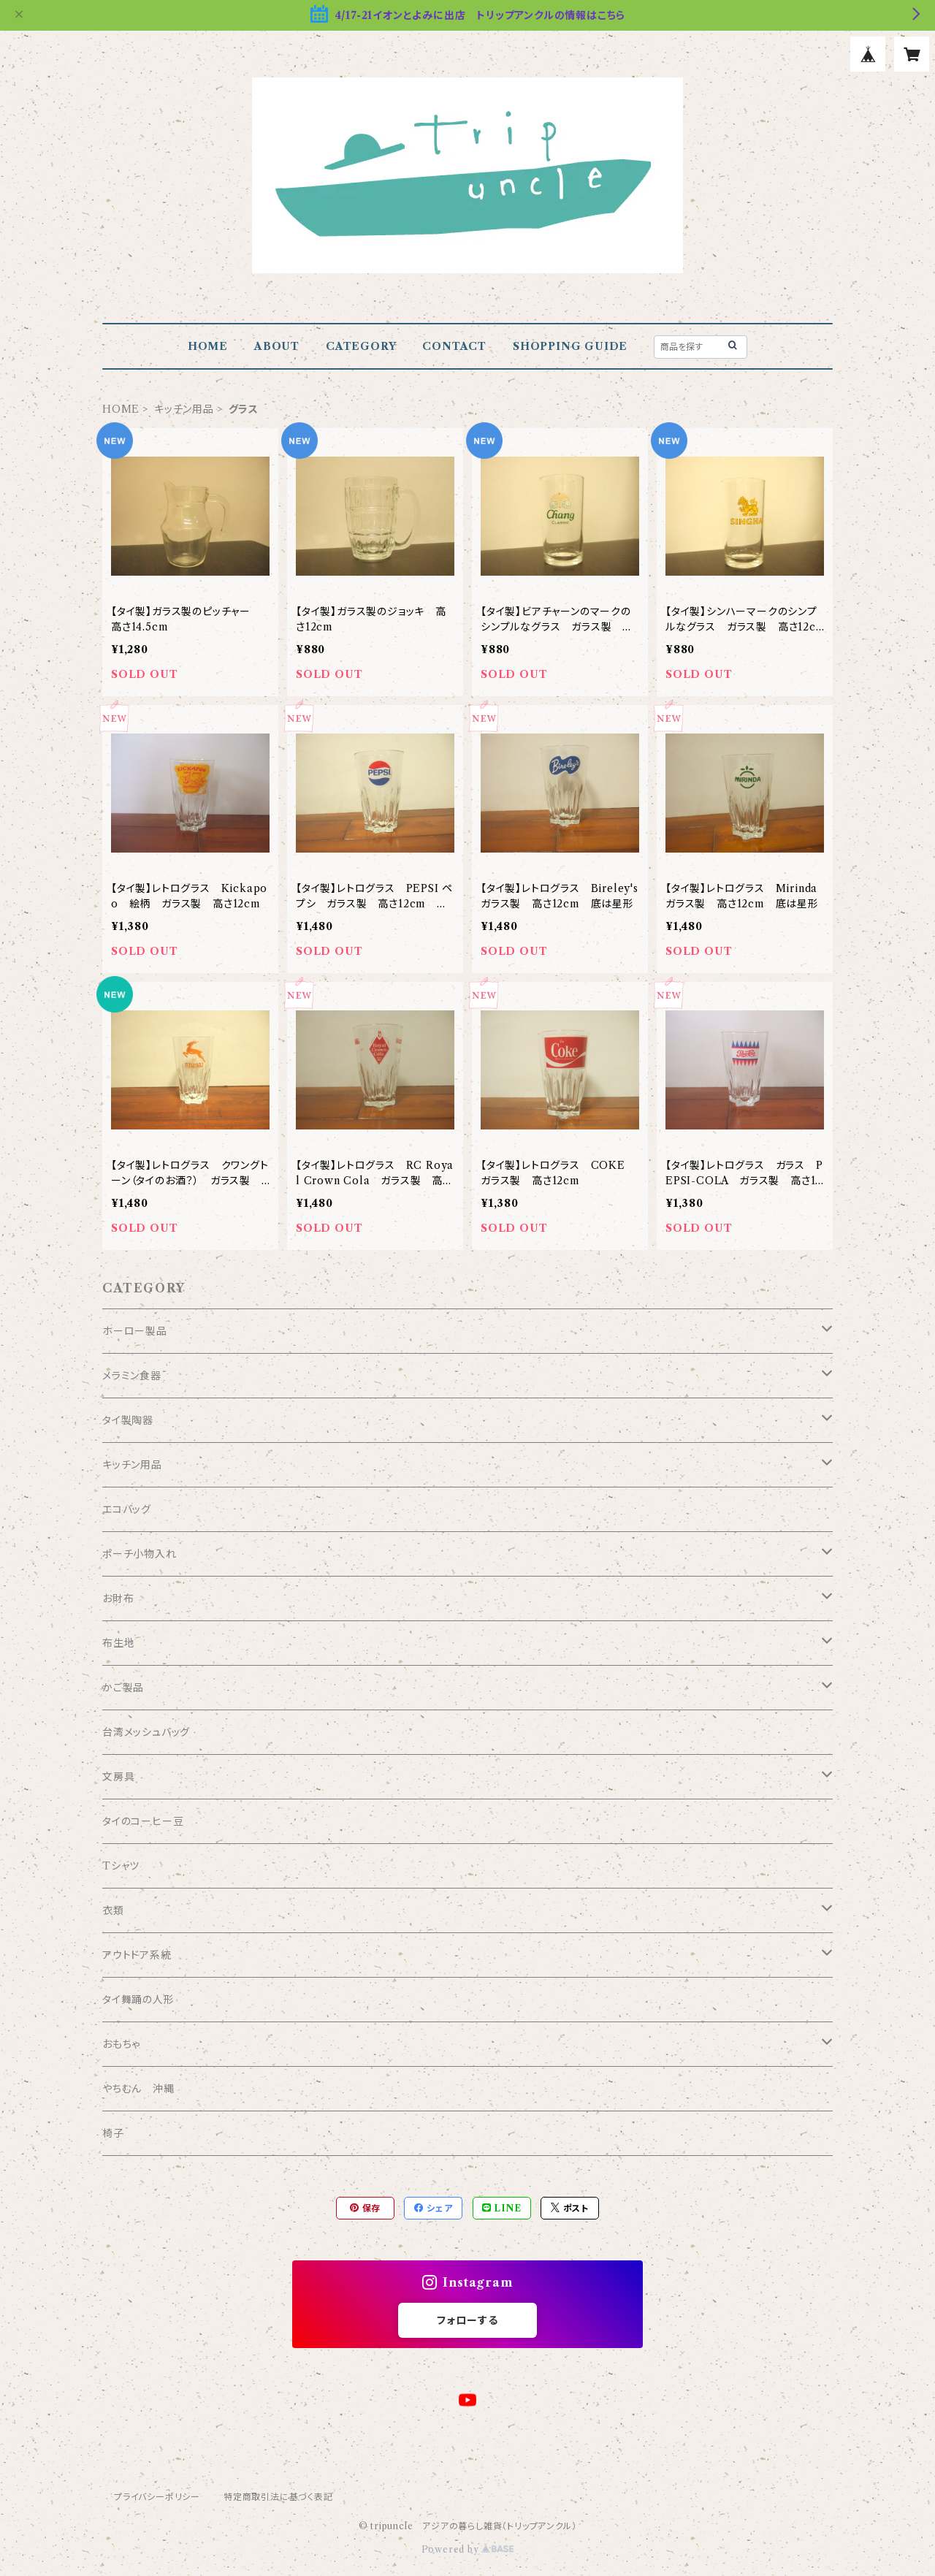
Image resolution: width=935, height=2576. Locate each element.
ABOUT (276, 346)
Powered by (467, 2549)
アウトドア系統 (137, 1955)
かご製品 (123, 1687)
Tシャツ (121, 1865)
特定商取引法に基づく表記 (278, 2496)
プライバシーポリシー (157, 2496)
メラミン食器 (131, 1375)
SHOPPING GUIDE (570, 346)
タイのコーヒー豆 (142, 1821)
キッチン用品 (184, 409)
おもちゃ (121, 2044)
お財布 (118, 1598)
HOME (208, 346)
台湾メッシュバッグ (146, 1732)
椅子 (113, 2133)
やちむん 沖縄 (138, 2088)
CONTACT (454, 346)
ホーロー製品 (134, 1331)
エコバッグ (126, 1509)
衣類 (113, 1910)
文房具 (118, 1776)
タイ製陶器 (127, 1420)
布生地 (118, 1643)
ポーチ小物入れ (139, 1554)
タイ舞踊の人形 (138, 1999)
